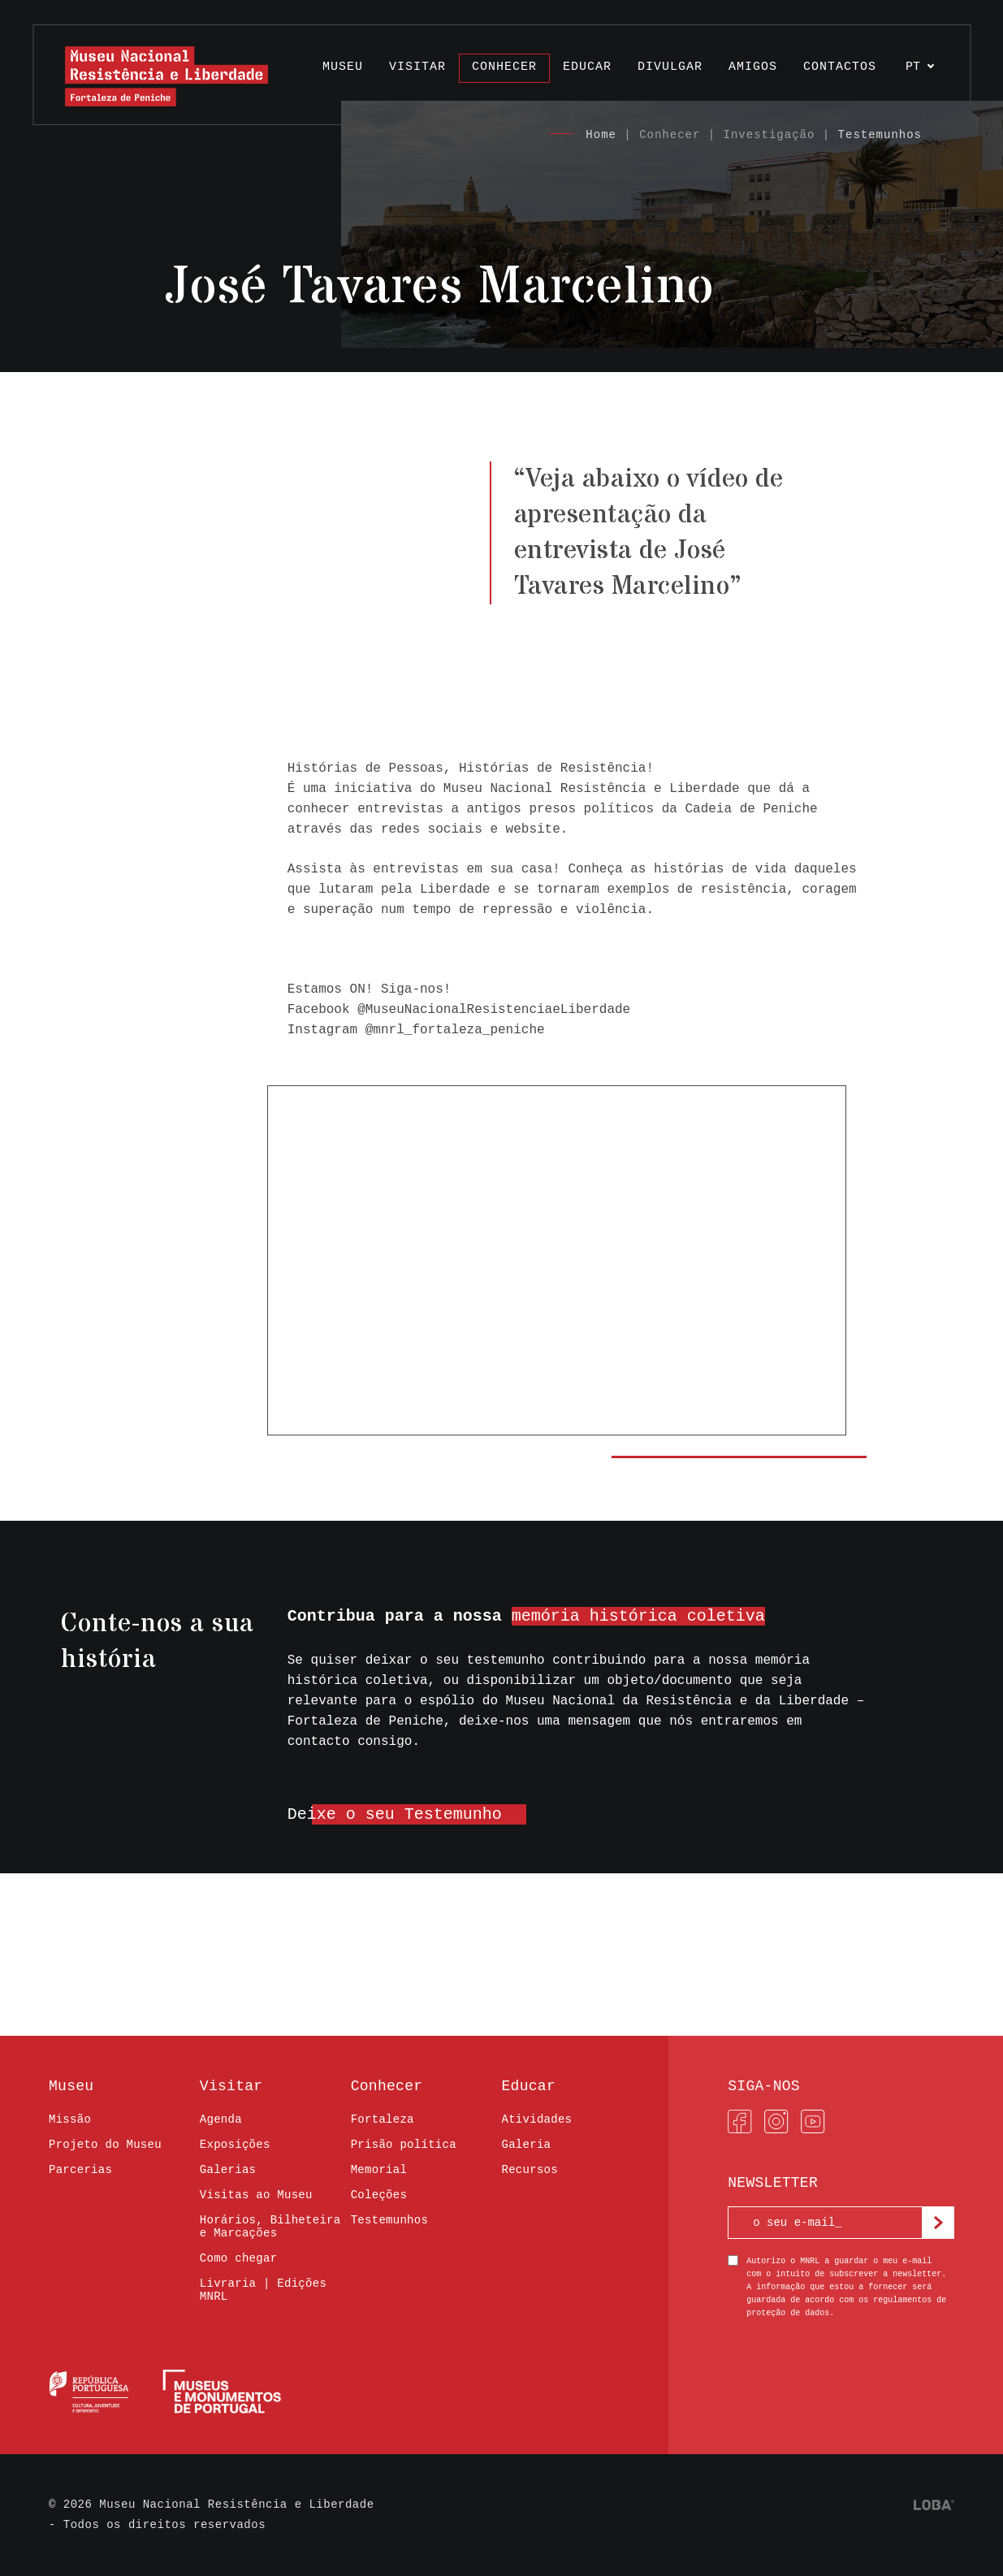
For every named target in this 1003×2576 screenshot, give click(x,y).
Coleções (379, 2195)
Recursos (529, 2169)
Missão (70, 2119)
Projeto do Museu (105, 2144)
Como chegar (239, 2258)
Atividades (536, 2119)
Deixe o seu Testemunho (394, 1814)
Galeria (526, 2144)
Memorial (379, 2169)
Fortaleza (382, 2119)
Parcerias (80, 2169)
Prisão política (403, 2144)
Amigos (752, 67)
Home (601, 134)
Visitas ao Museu (256, 2195)
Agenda (221, 2119)
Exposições (235, 2144)
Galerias (228, 2169)
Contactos (839, 67)
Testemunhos (880, 134)
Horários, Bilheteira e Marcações (270, 2227)
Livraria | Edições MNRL (263, 2290)
